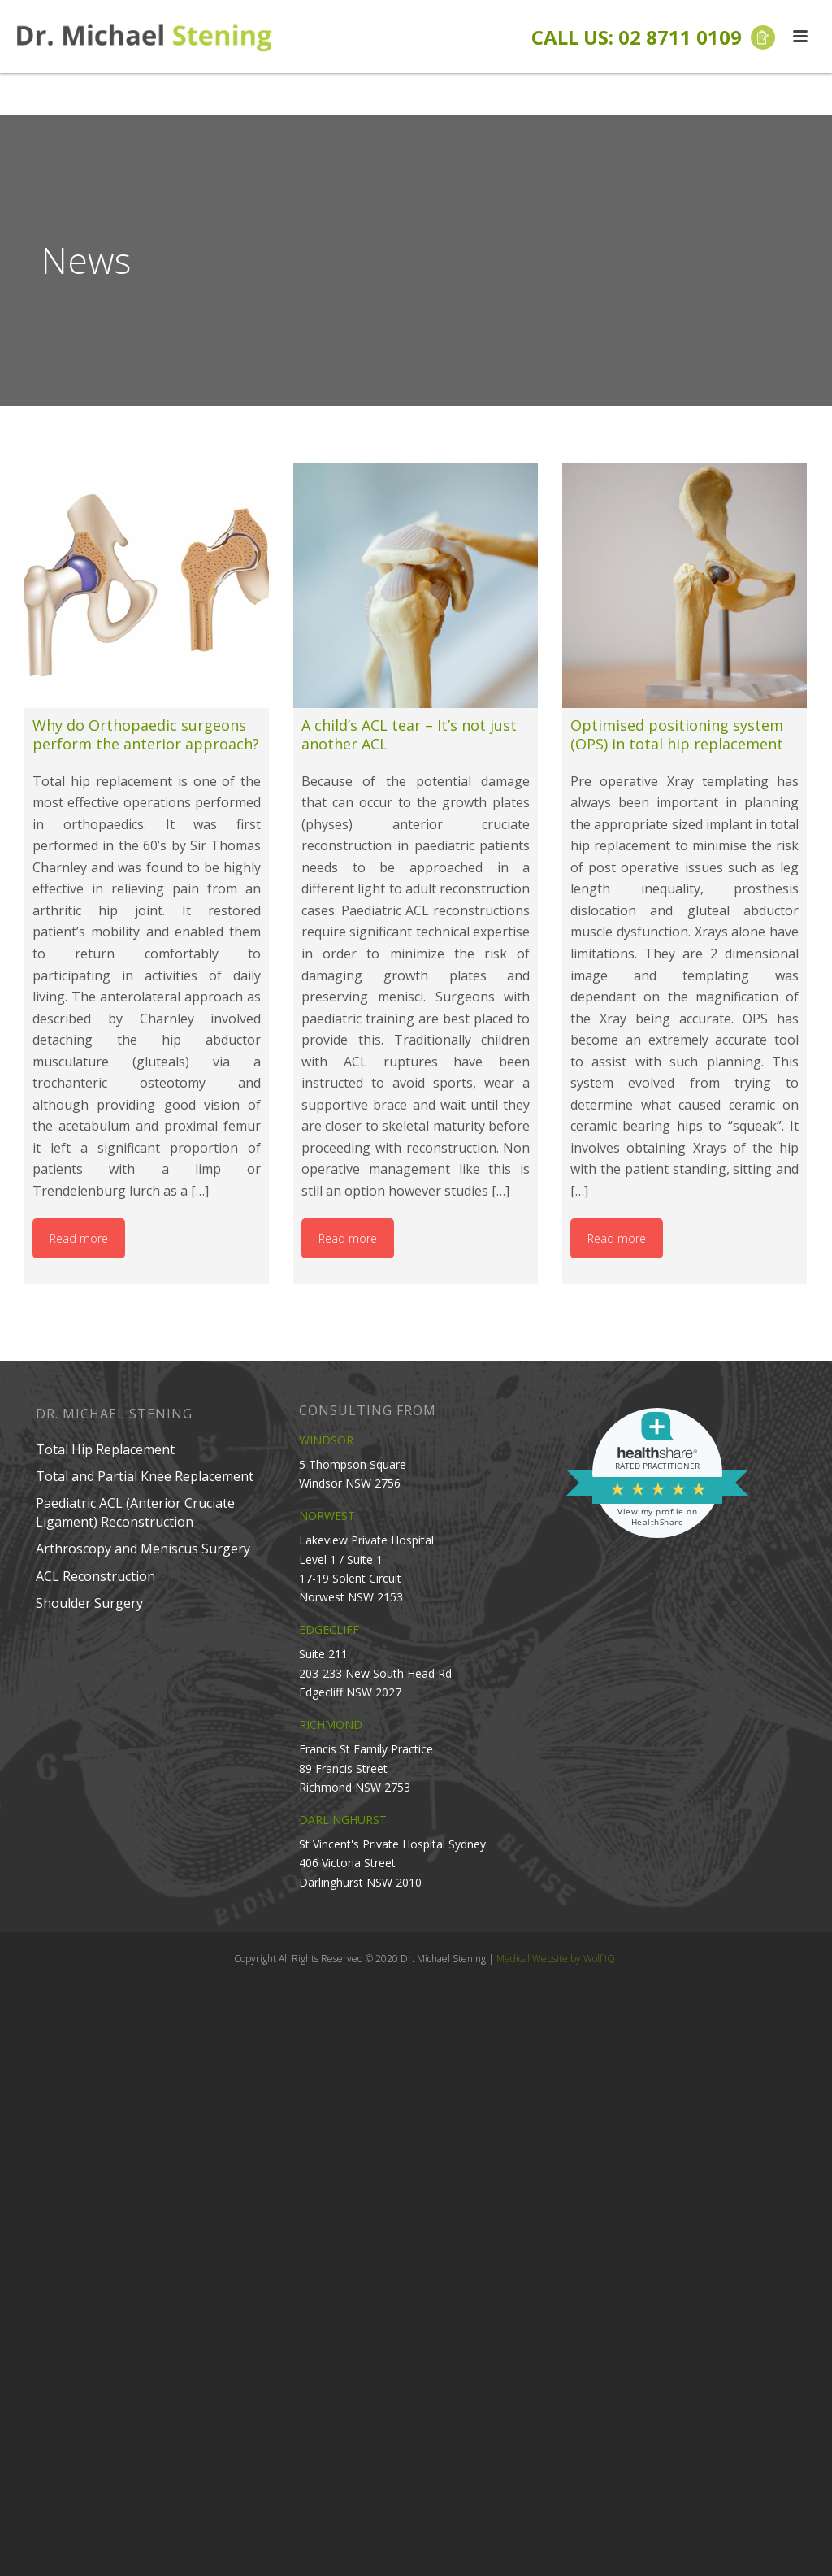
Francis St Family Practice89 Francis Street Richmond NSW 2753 (366, 1767)
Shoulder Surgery (89, 1603)
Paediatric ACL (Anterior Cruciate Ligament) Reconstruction (135, 1512)
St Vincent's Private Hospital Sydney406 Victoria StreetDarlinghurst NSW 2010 (392, 1862)
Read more (79, 1238)
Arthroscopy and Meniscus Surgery (143, 1548)
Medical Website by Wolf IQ (555, 1959)
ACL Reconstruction (95, 1576)
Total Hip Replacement (105, 1449)
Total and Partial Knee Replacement (145, 1476)
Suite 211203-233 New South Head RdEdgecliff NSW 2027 (375, 1672)
